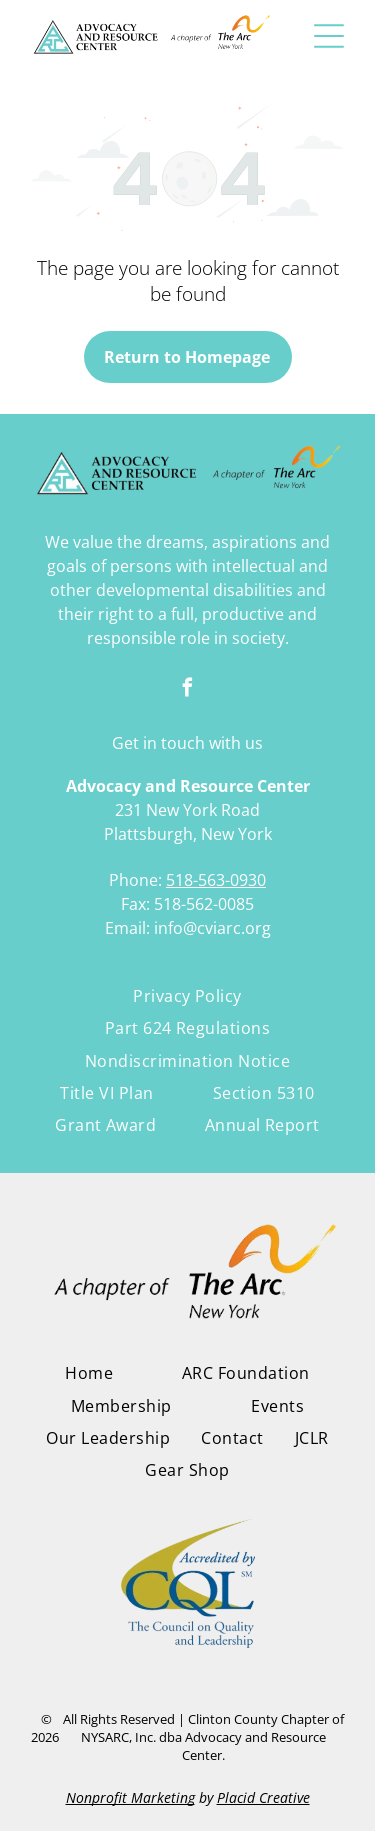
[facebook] (188, 690)
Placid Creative (263, 1797)
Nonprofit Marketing (130, 1797)
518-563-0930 (216, 880)
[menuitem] (187, 996)
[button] (329, 36)
